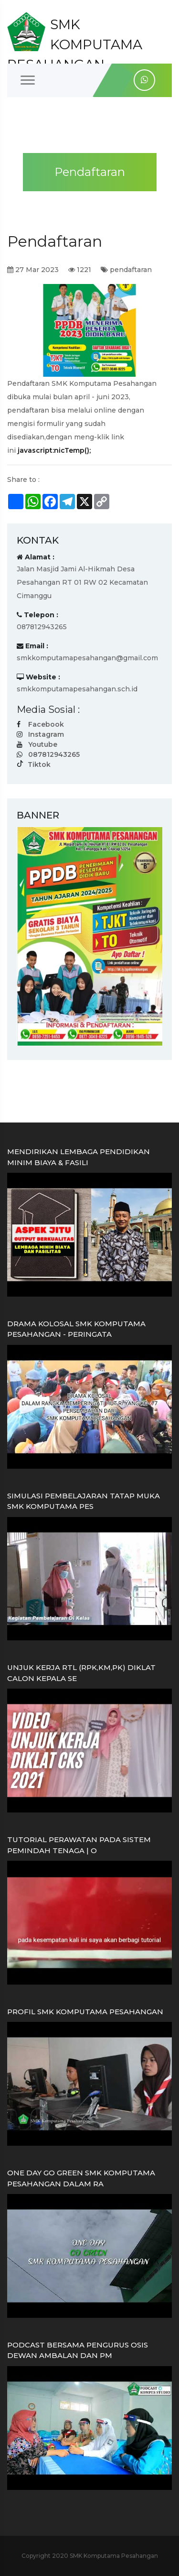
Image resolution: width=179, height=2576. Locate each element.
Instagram (46, 734)
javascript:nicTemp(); (54, 450)
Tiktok (39, 764)
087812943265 (54, 754)
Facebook (46, 724)
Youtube (42, 744)
